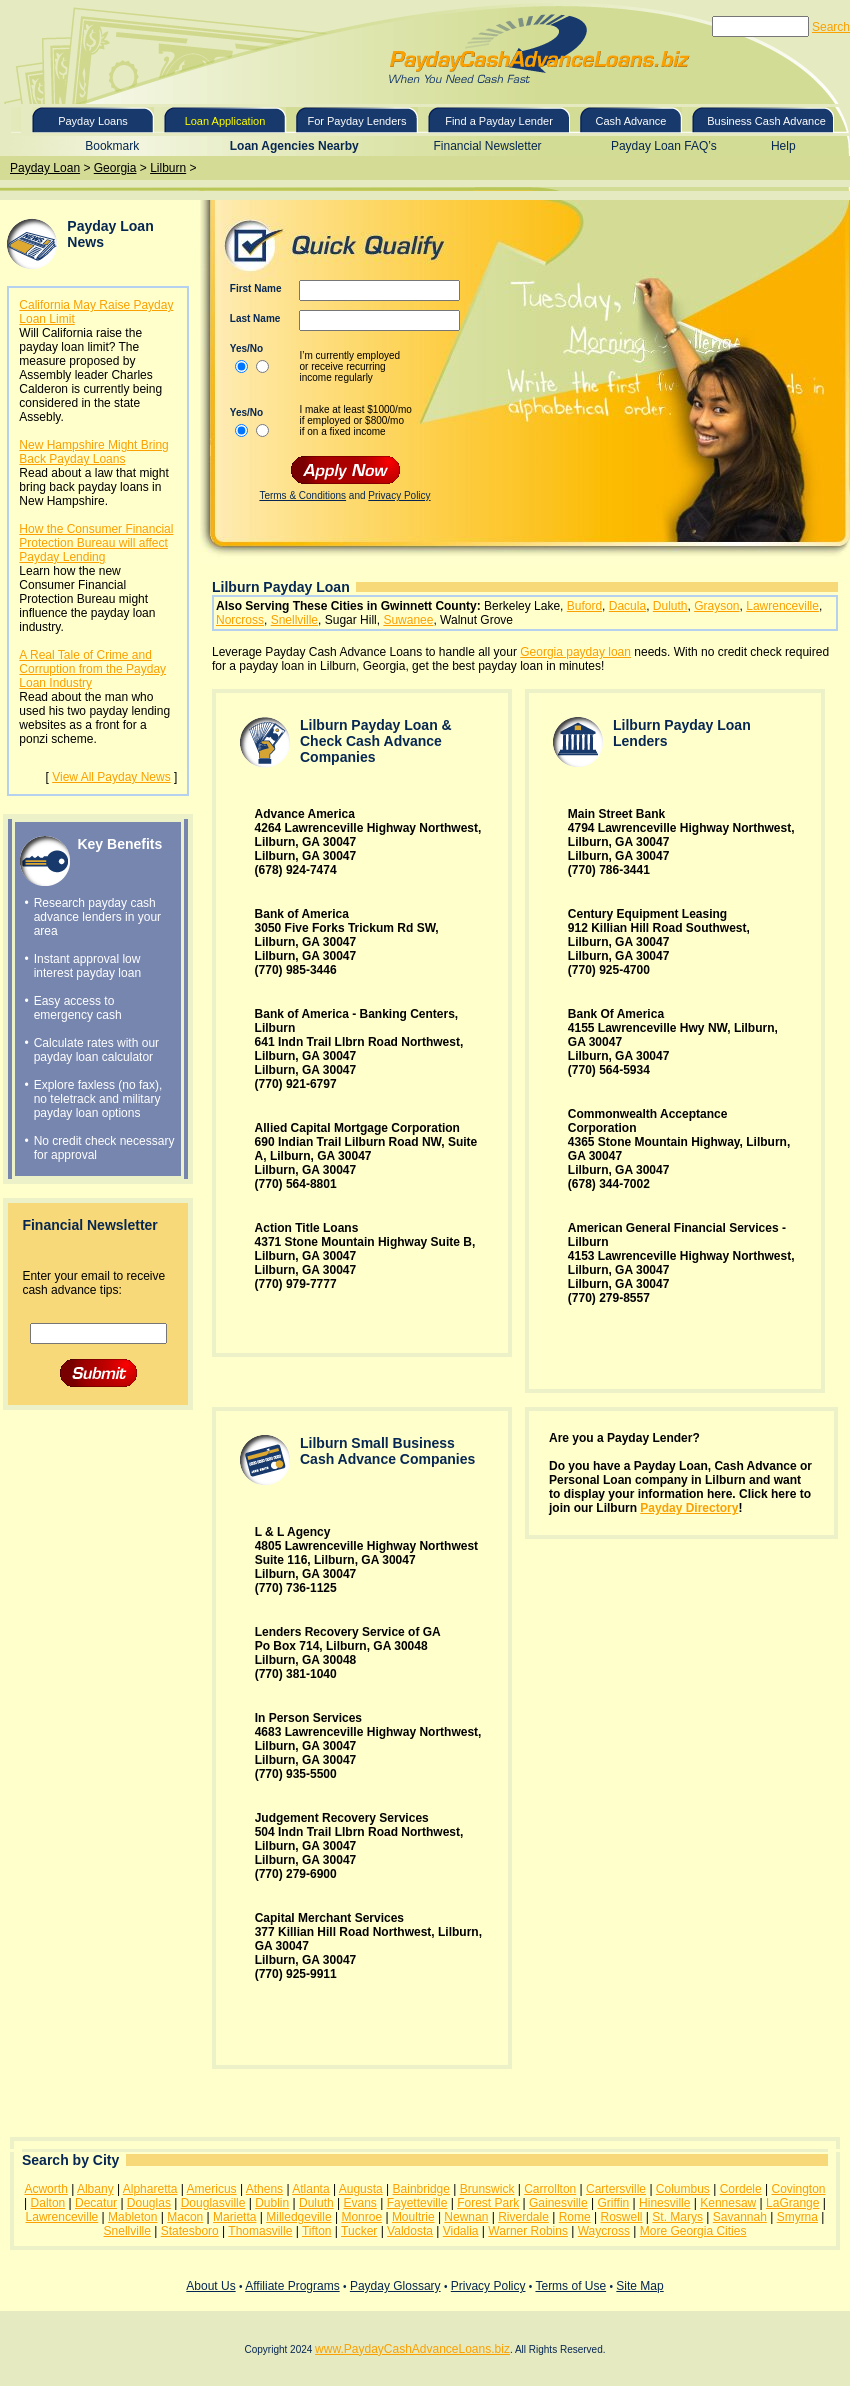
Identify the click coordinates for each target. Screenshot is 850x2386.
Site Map (639, 2286)
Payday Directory (689, 1508)
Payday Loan (45, 168)
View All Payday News (111, 777)
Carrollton (550, 2189)
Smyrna (797, 2217)
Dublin (272, 2203)
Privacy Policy (399, 495)
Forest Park (488, 2203)
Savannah (740, 2217)
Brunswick (487, 2189)
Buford (584, 606)
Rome (575, 2217)
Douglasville (213, 2203)
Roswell (622, 2217)
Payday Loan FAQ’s (664, 146)
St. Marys (677, 2217)
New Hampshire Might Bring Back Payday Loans (93, 452)
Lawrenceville (782, 606)
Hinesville (664, 2203)
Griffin (613, 2203)
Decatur (96, 2203)
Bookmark (112, 146)
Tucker (359, 2231)
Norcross (240, 620)
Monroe (361, 2217)
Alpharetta (150, 2189)
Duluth (670, 606)
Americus (212, 2189)
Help (783, 146)
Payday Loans (93, 121)
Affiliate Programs (292, 2286)
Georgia (115, 168)
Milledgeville (298, 2217)
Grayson (716, 606)
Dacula (627, 606)
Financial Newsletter (488, 146)
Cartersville (616, 2189)
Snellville (294, 620)
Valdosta (410, 2231)
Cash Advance (631, 121)
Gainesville (558, 2203)
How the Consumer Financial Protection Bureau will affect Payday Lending (96, 543)
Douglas (149, 2203)
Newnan (466, 2217)
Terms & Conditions (302, 495)
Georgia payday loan (575, 652)
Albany (95, 2189)
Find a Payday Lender (499, 121)
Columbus (683, 2189)
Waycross (604, 2231)
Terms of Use (570, 2286)
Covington (799, 2189)
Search (831, 27)
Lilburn (168, 168)
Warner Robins (528, 2231)
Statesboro (190, 2231)
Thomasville (260, 2231)
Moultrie (413, 2217)
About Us (210, 2286)
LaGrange (792, 2203)
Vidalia (461, 2231)
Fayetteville (417, 2203)
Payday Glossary (395, 2286)
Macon (185, 2217)
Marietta (234, 2217)
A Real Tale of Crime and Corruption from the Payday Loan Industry (92, 669)
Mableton (132, 2217)
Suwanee (408, 620)
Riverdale (523, 2217)
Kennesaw (728, 2203)
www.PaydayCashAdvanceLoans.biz (412, 2349)
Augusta (361, 2189)
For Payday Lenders (356, 121)
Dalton (48, 2203)
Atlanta (310, 2189)
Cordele (741, 2189)
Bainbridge (421, 2189)
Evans (360, 2203)
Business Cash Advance (766, 121)
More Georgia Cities (693, 2231)
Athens (264, 2189)
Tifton (317, 2231)
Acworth (45, 2189)
